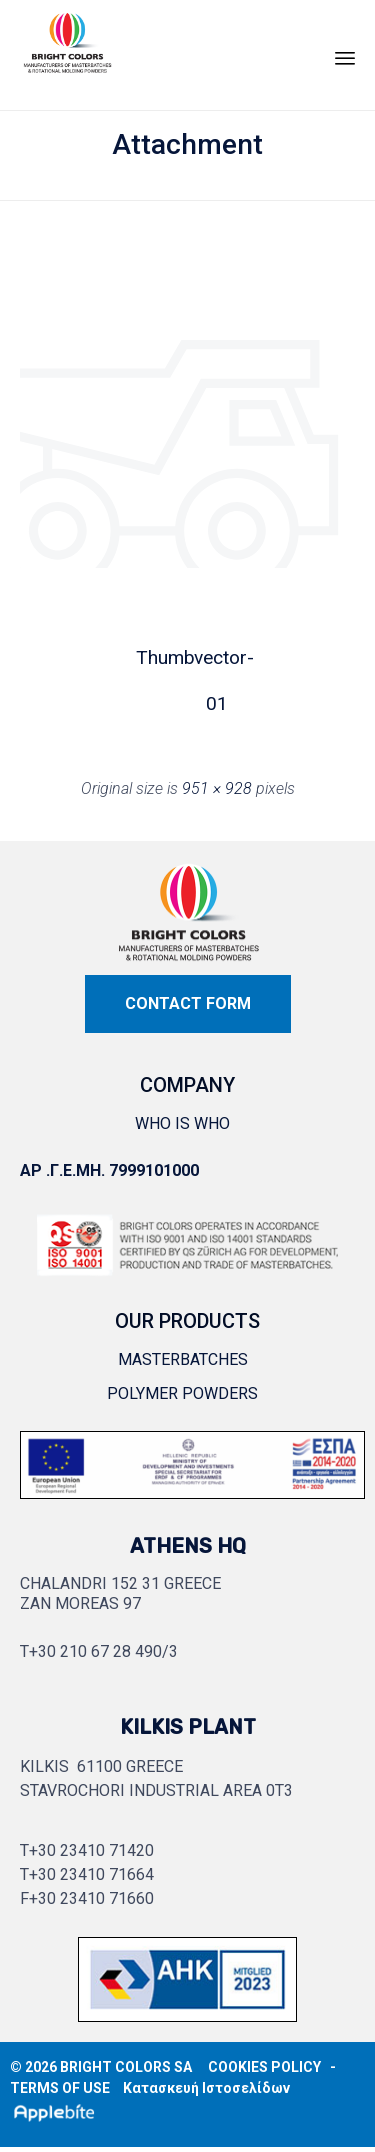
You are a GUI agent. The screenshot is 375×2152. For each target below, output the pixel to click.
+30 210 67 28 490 (95, 1651)
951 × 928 (217, 788)
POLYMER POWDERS (182, 1393)
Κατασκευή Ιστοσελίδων (206, 2088)
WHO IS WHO (182, 1123)
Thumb (159, 657)
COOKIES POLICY (264, 2067)
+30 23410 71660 (91, 1898)
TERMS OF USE (60, 2088)
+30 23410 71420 (91, 1850)
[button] (188, 1004)
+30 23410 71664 (91, 1874)
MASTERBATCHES (183, 1359)
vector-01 (217, 663)
